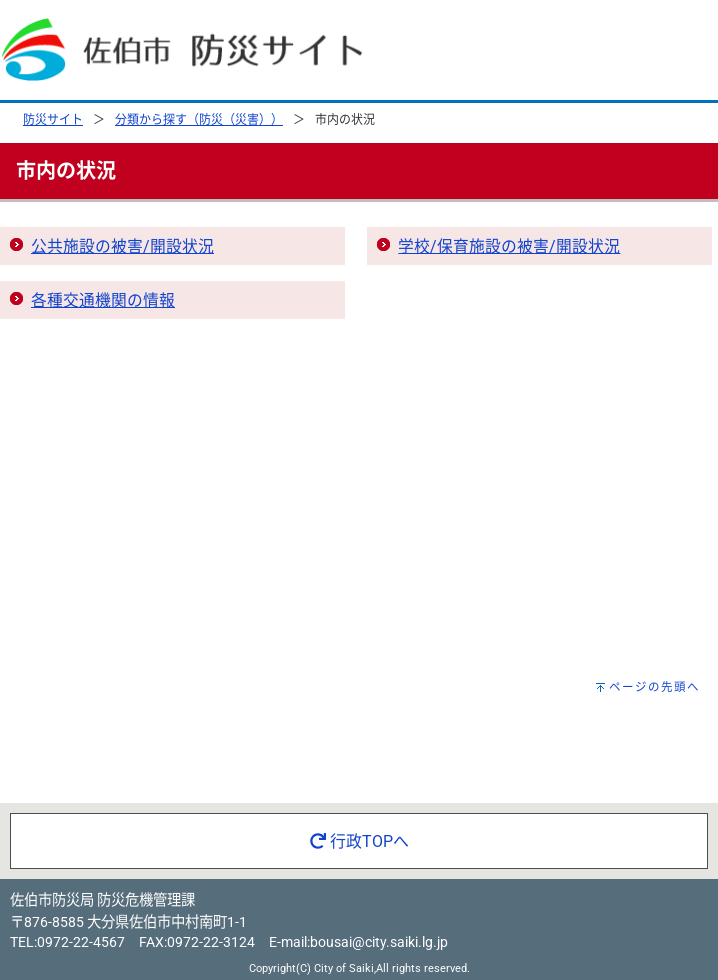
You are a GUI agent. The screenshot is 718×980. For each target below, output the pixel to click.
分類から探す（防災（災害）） (199, 120)
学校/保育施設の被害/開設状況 (509, 246)
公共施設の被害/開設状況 (122, 246)
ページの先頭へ (654, 687)
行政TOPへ (359, 841)
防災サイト (53, 120)
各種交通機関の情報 (103, 300)
